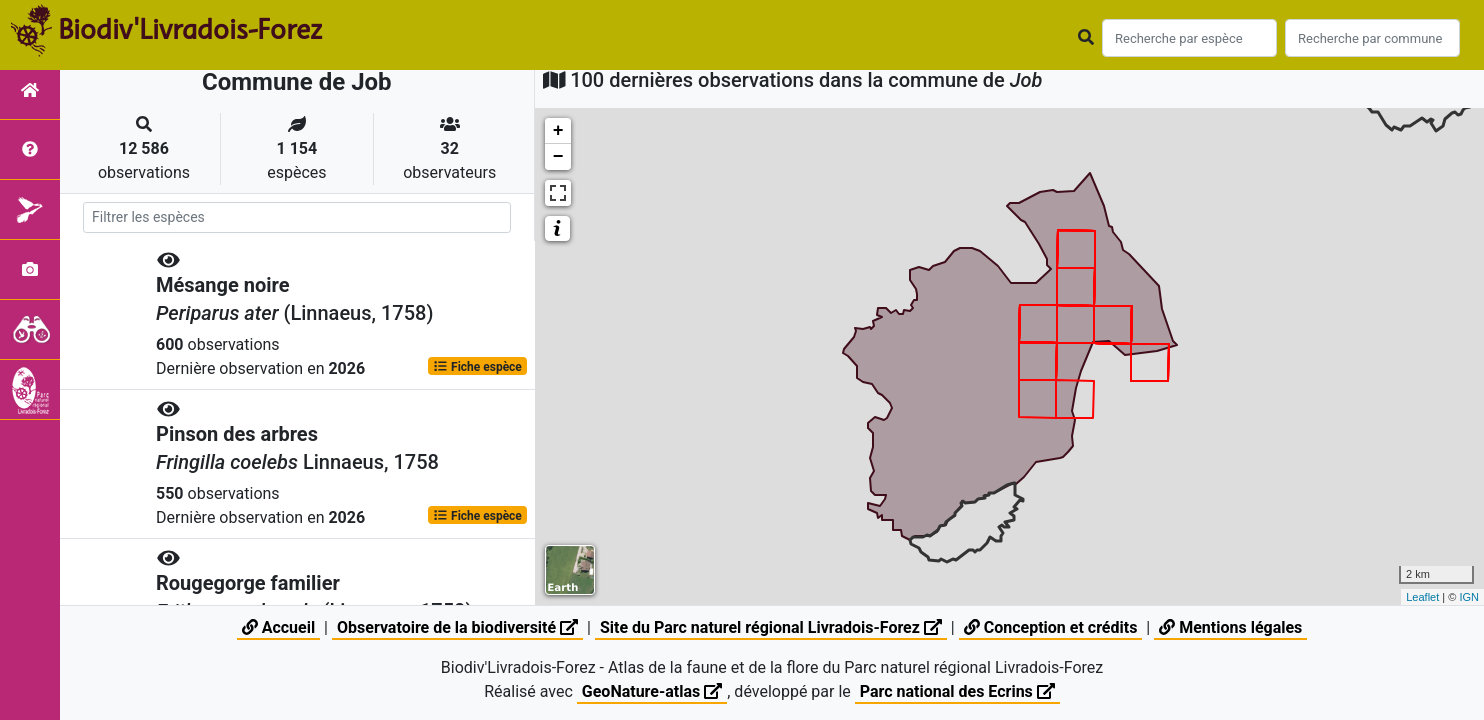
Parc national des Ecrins (957, 691)
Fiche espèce (477, 366)
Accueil (278, 627)
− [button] (558, 157)
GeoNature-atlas (652, 691)
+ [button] (558, 131)
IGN (1469, 597)
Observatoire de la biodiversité (457, 627)
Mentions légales (1230, 627)
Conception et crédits (1051, 627)
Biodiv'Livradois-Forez (190, 29)
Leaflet (1422, 597)
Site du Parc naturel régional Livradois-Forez (771, 627)
